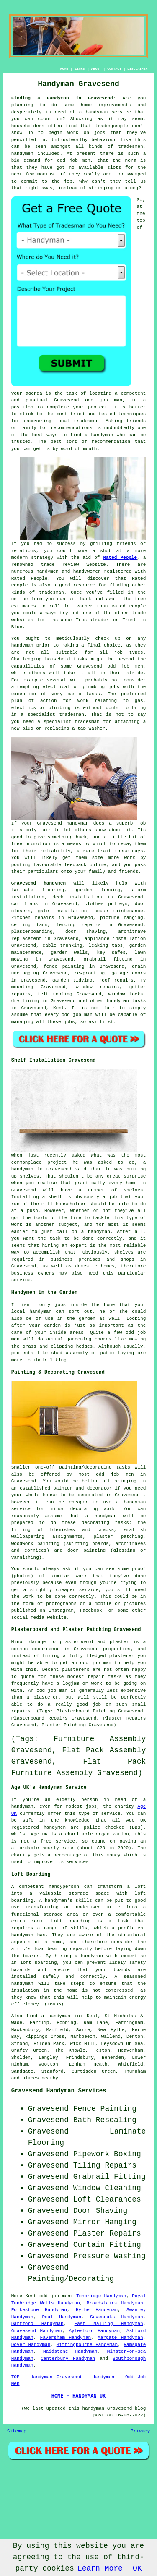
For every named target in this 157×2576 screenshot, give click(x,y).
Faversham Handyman (65, 2337)
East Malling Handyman (109, 2323)
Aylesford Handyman (94, 2330)
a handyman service (105, 112)
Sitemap (16, 2431)
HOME (64, 69)
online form (26, 599)
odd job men (73, 160)
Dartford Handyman (37, 2323)
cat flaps (24, 903)
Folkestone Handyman (39, 2309)
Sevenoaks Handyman (116, 2316)
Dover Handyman (31, 2344)
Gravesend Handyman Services (58, 2090)
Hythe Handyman (97, 2309)
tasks (93, 693)
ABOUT (96, 69)
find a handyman (48, 2015)
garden (87, 1318)
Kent (58, 1008)
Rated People (120, 557)
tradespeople (111, 125)
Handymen (103, 2377)
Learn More (100, 2568)
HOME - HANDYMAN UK (78, 2396)
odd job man (103, 400)
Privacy (140, 2431)
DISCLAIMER (137, 69)
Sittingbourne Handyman (87, 2344)
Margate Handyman (120, 2337)
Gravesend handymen (38, 883)
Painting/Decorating (71, 2279)
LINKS (80, 69)
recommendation (111, 441)
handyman (102, 434)
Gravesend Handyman (36, 2330)
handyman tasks (126, 1000)
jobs (69, 1021)
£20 (101, 1848)
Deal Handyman (62, 2316)
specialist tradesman (56, 714)
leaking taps (106, 945)
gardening (79, 1339)
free (16, 843)
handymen (22, 153)
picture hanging (121, 917)
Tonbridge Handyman (101, 2296)
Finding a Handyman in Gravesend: (63, 98)
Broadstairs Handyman (115, 2303)
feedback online (85, 864)
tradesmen (86, 421)
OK (137, 2568)
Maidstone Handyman (70, 2351)
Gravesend (49, 823)
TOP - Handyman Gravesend (46, 2377)
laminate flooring (37, 890)
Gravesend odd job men (110, 666)
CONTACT (114, 69)
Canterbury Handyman (68, 2358)
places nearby (40, 2078)
